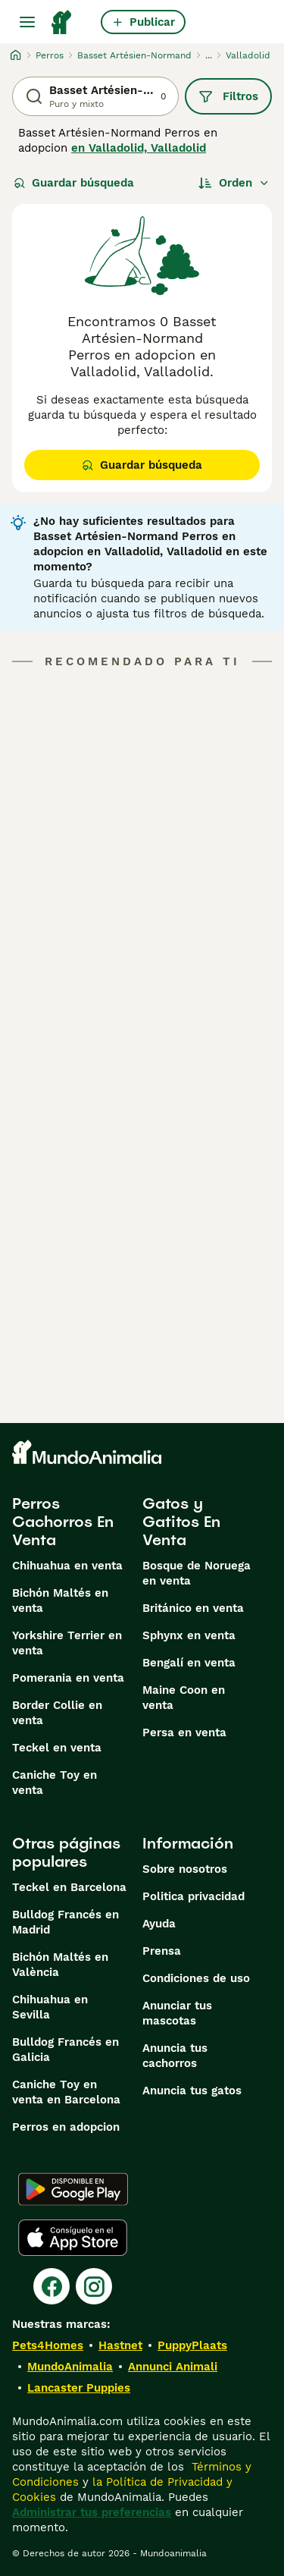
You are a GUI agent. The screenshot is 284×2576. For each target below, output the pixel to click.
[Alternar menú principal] (27, 22)
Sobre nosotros (184, 1869)
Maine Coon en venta (183, 1697)
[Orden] (234, 183)
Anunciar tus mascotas (177, 2013)
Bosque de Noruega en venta (196, 1573)
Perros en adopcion (66, 2127)
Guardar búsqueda (74, 183)
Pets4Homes (47, 2345)
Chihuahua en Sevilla (50, 2007)
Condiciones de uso (196, 1978)
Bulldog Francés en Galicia (65, 2049)
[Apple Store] (72, 2237)
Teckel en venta (56, 1748)
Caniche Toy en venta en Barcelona (66, 2092)
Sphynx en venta (189, 1635)
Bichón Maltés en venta (60, 1600)
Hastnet (120, 2345)
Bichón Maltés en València (60, 1964)
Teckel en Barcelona (69, 1887)
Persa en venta (184, 1732)
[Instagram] (94, 2286)
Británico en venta (193, 1608)
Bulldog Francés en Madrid (65, 1922)
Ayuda (159, 1923)
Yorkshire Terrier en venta (67, 1643)
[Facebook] (51, 2286)
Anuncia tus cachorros (175, 2055)
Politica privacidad (193, 1896)
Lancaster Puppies (78, 2388)
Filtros (228, 96)
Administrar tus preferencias (91, 2512)
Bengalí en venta (189, 1663)
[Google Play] (73, 2189)
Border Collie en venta (57, 1712)
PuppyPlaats (192, 2345)
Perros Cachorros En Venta (63, 1521)
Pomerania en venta (68, 1678)
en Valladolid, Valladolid (138, 148)
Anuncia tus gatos (192, 2090)
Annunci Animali (172, 2366)
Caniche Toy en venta (54, 1782)
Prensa (161, 1951)
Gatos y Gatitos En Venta (181, 1521)
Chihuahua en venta (67, 1565)
